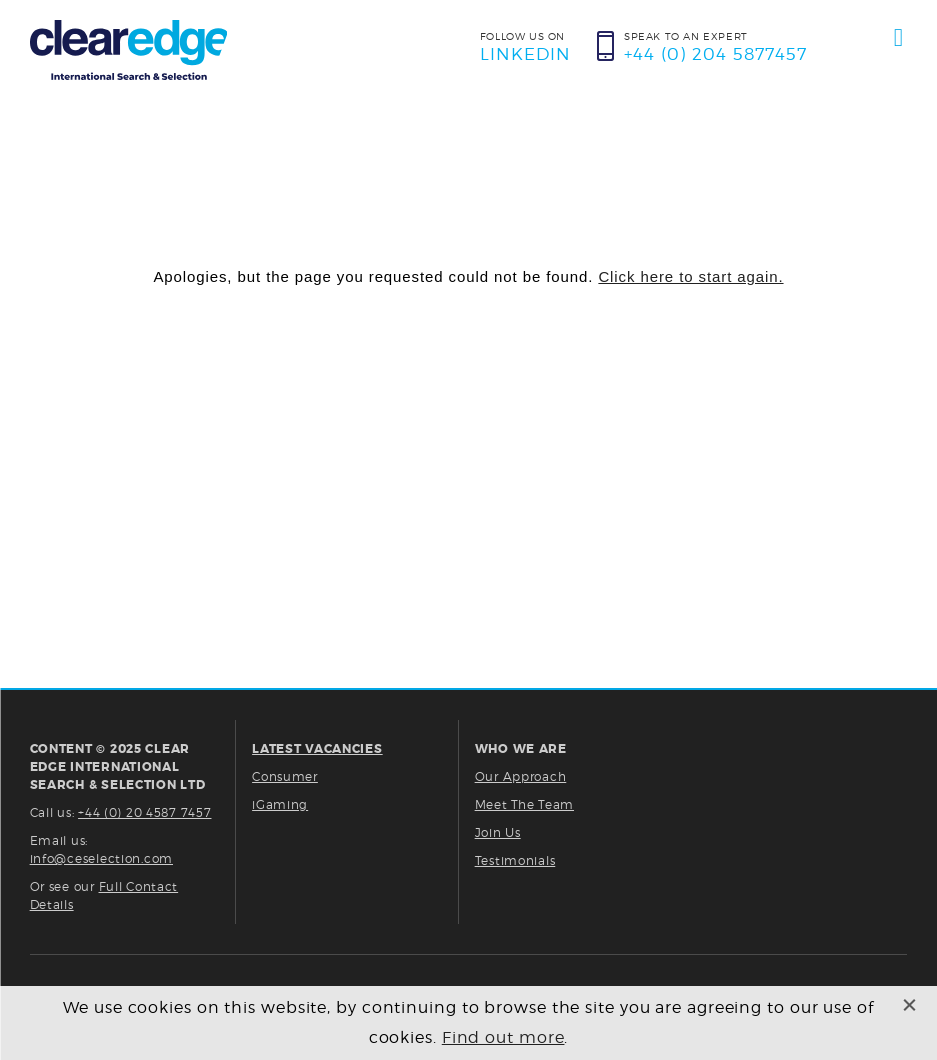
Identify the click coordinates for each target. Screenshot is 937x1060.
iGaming (280, 804)
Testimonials (515, 860)
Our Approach (521, 776)
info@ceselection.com (101, 858)
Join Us (498, 832)
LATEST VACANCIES (317, 749)
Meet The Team (524, 804)
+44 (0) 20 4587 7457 (144, 812)
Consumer (285, 776)
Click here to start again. (690, 276)
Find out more (503, 1037)
